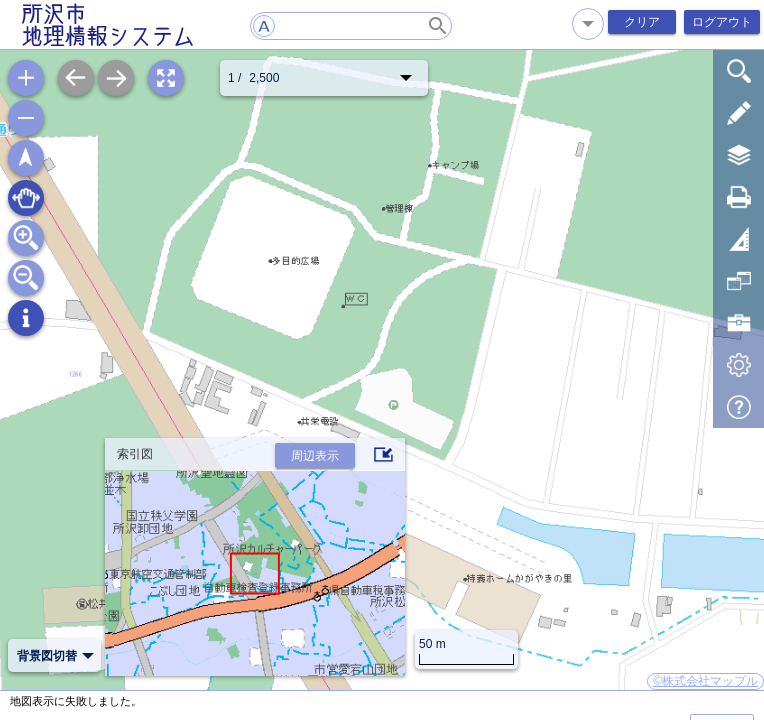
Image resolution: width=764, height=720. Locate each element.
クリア (642, 22)
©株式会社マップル (705, 681)
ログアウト (722, 22)
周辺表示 (315, 456)
